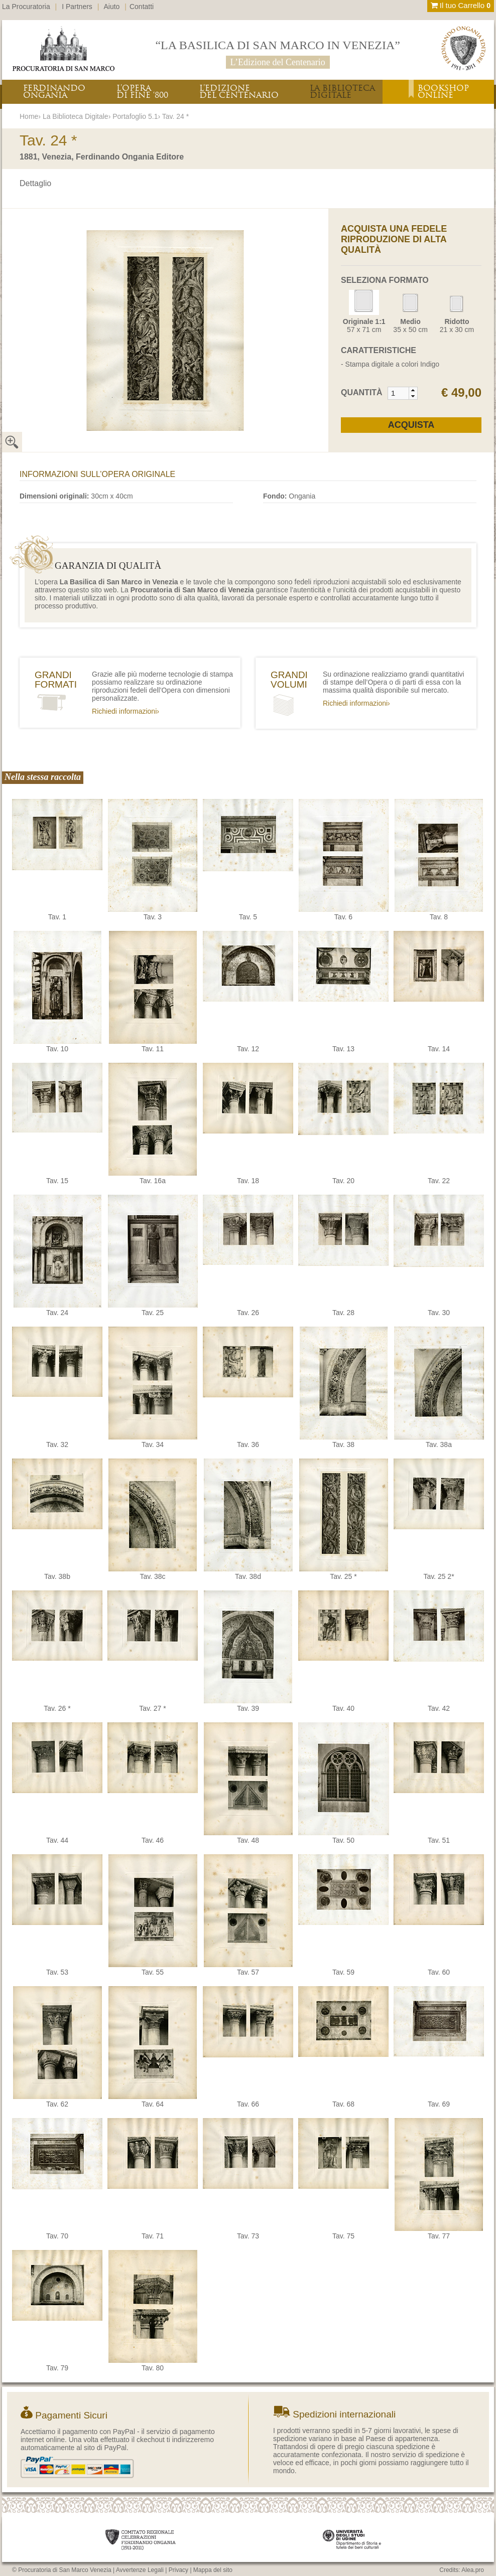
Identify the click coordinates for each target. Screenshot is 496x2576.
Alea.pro (472, 2569)
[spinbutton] (398, 393)
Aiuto (112, 7)
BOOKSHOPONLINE (443, 91)
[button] (413, 390)
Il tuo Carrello (460, 5)
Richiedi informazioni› (125, 711)
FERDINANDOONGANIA (54, 91)
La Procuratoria (26, 7)
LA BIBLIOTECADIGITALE (342, 91)
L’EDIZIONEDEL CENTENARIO (239, 91)
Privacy (178, 2569)
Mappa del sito (212, 2569)
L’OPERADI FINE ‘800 (142, 91)
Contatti (142, 7)
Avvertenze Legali (140, 2569)
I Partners (77, 7)
